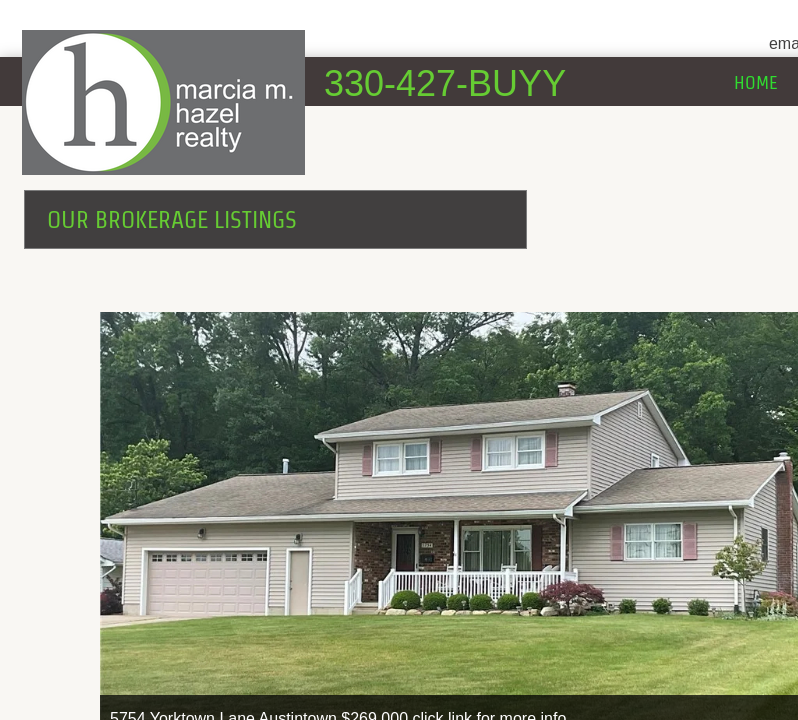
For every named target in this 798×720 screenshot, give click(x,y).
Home (756, 82)
